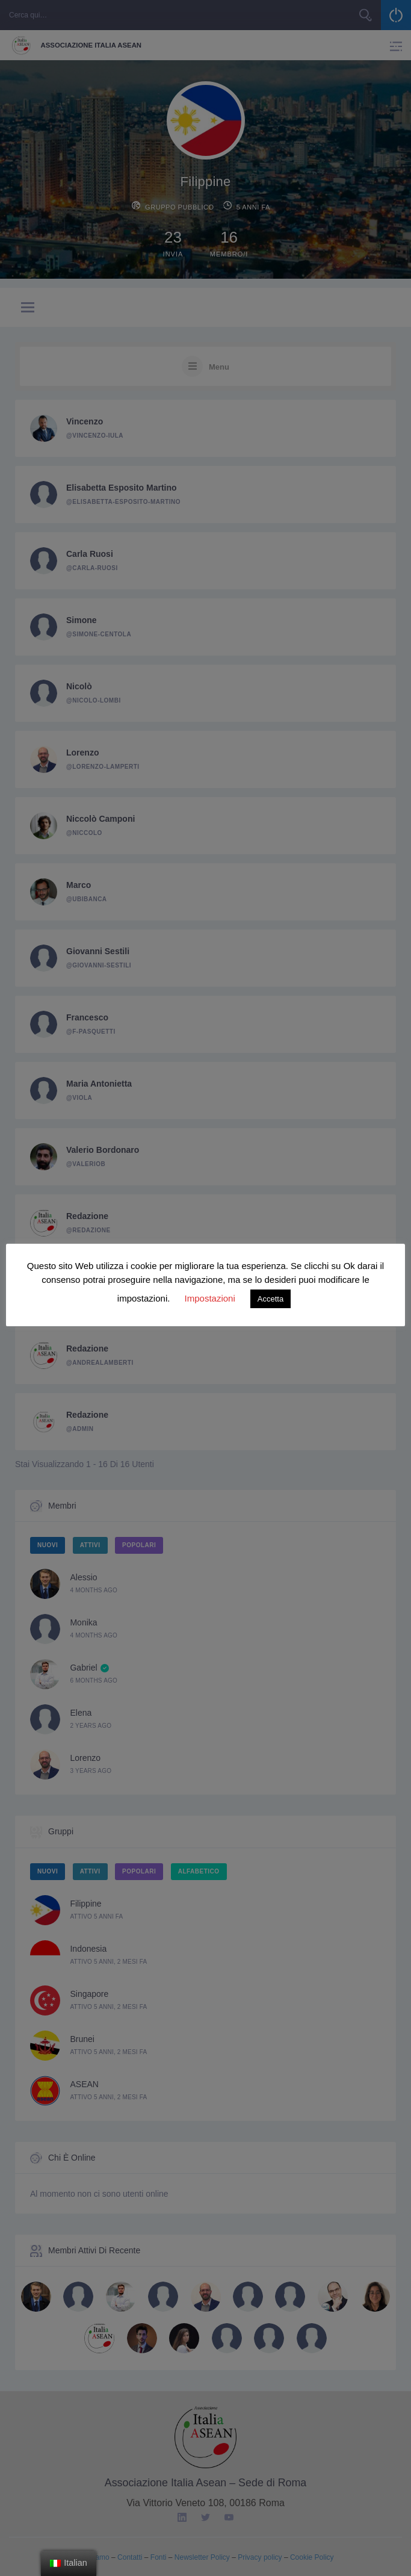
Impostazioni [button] (210, 1298)
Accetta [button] (270, 1298)
